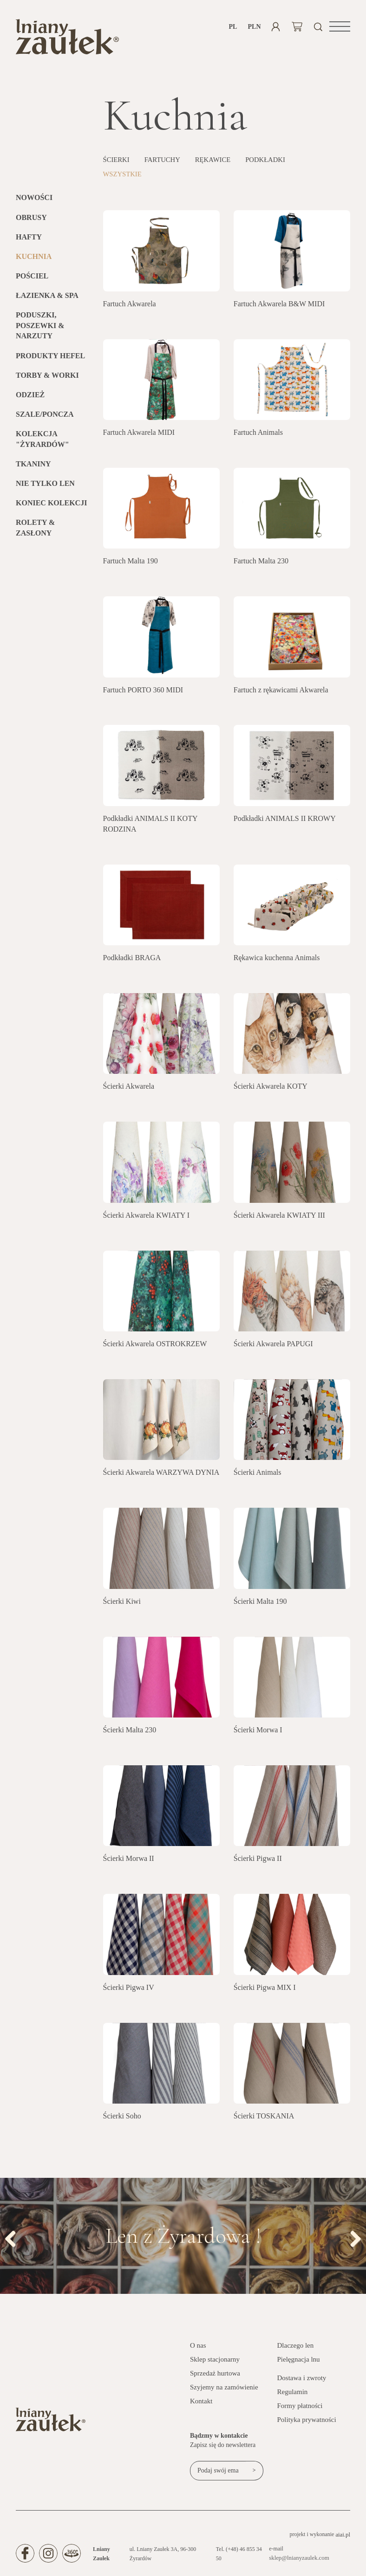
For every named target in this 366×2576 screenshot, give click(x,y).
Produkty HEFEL (50, 359)
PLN (254, 26)
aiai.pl (343, 2538)
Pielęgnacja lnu (298, 2363)
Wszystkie (124, 177)
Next (352, 2240)
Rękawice (220, 164)
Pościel (32, 280)
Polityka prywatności (306, 2423)
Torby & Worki (47, 379)
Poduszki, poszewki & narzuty (40, 329)
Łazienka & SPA (47, 299)
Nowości (34, 202)
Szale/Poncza (44, 418)
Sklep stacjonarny (215, 2363)
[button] (339, 26)
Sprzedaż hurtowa (215, 2377)
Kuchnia (34, 260)
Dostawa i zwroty (302, 2381)
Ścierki (117, 164)
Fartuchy (166, 164)
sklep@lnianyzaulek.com (299, 2561)
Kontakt (201, 2404)
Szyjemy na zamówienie (224, 2391)
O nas (198, 2349)
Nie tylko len (45, 487)
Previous (14, 2240)
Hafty (29, 241)
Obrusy (31, 221)
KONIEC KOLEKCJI (51, 506)
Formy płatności (300, 2409)
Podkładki (275, 164)
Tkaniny (33, 467)
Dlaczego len (295, 2349)
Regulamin (292, 2395)
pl (233, 26)
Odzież (30, 398)
